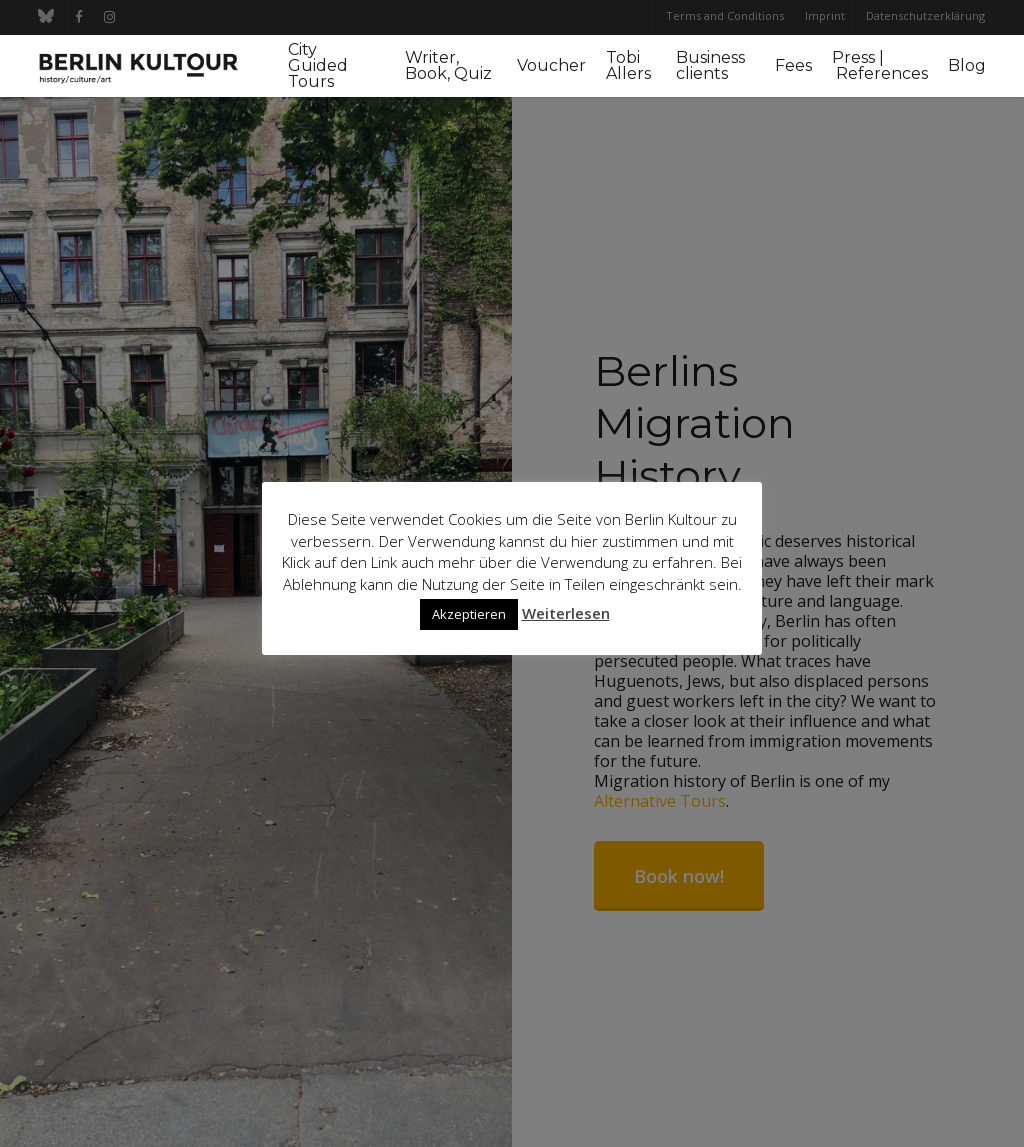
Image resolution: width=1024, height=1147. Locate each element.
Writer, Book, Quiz (448, 66)
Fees (793, 66)
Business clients (710, 66)
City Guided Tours (318, 66)
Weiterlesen (566, 613)
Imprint (825, 15)
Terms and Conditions (725, 15)
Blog (967, 66)
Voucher (551, 66)
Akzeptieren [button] (469, 614)
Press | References (880, 66)
